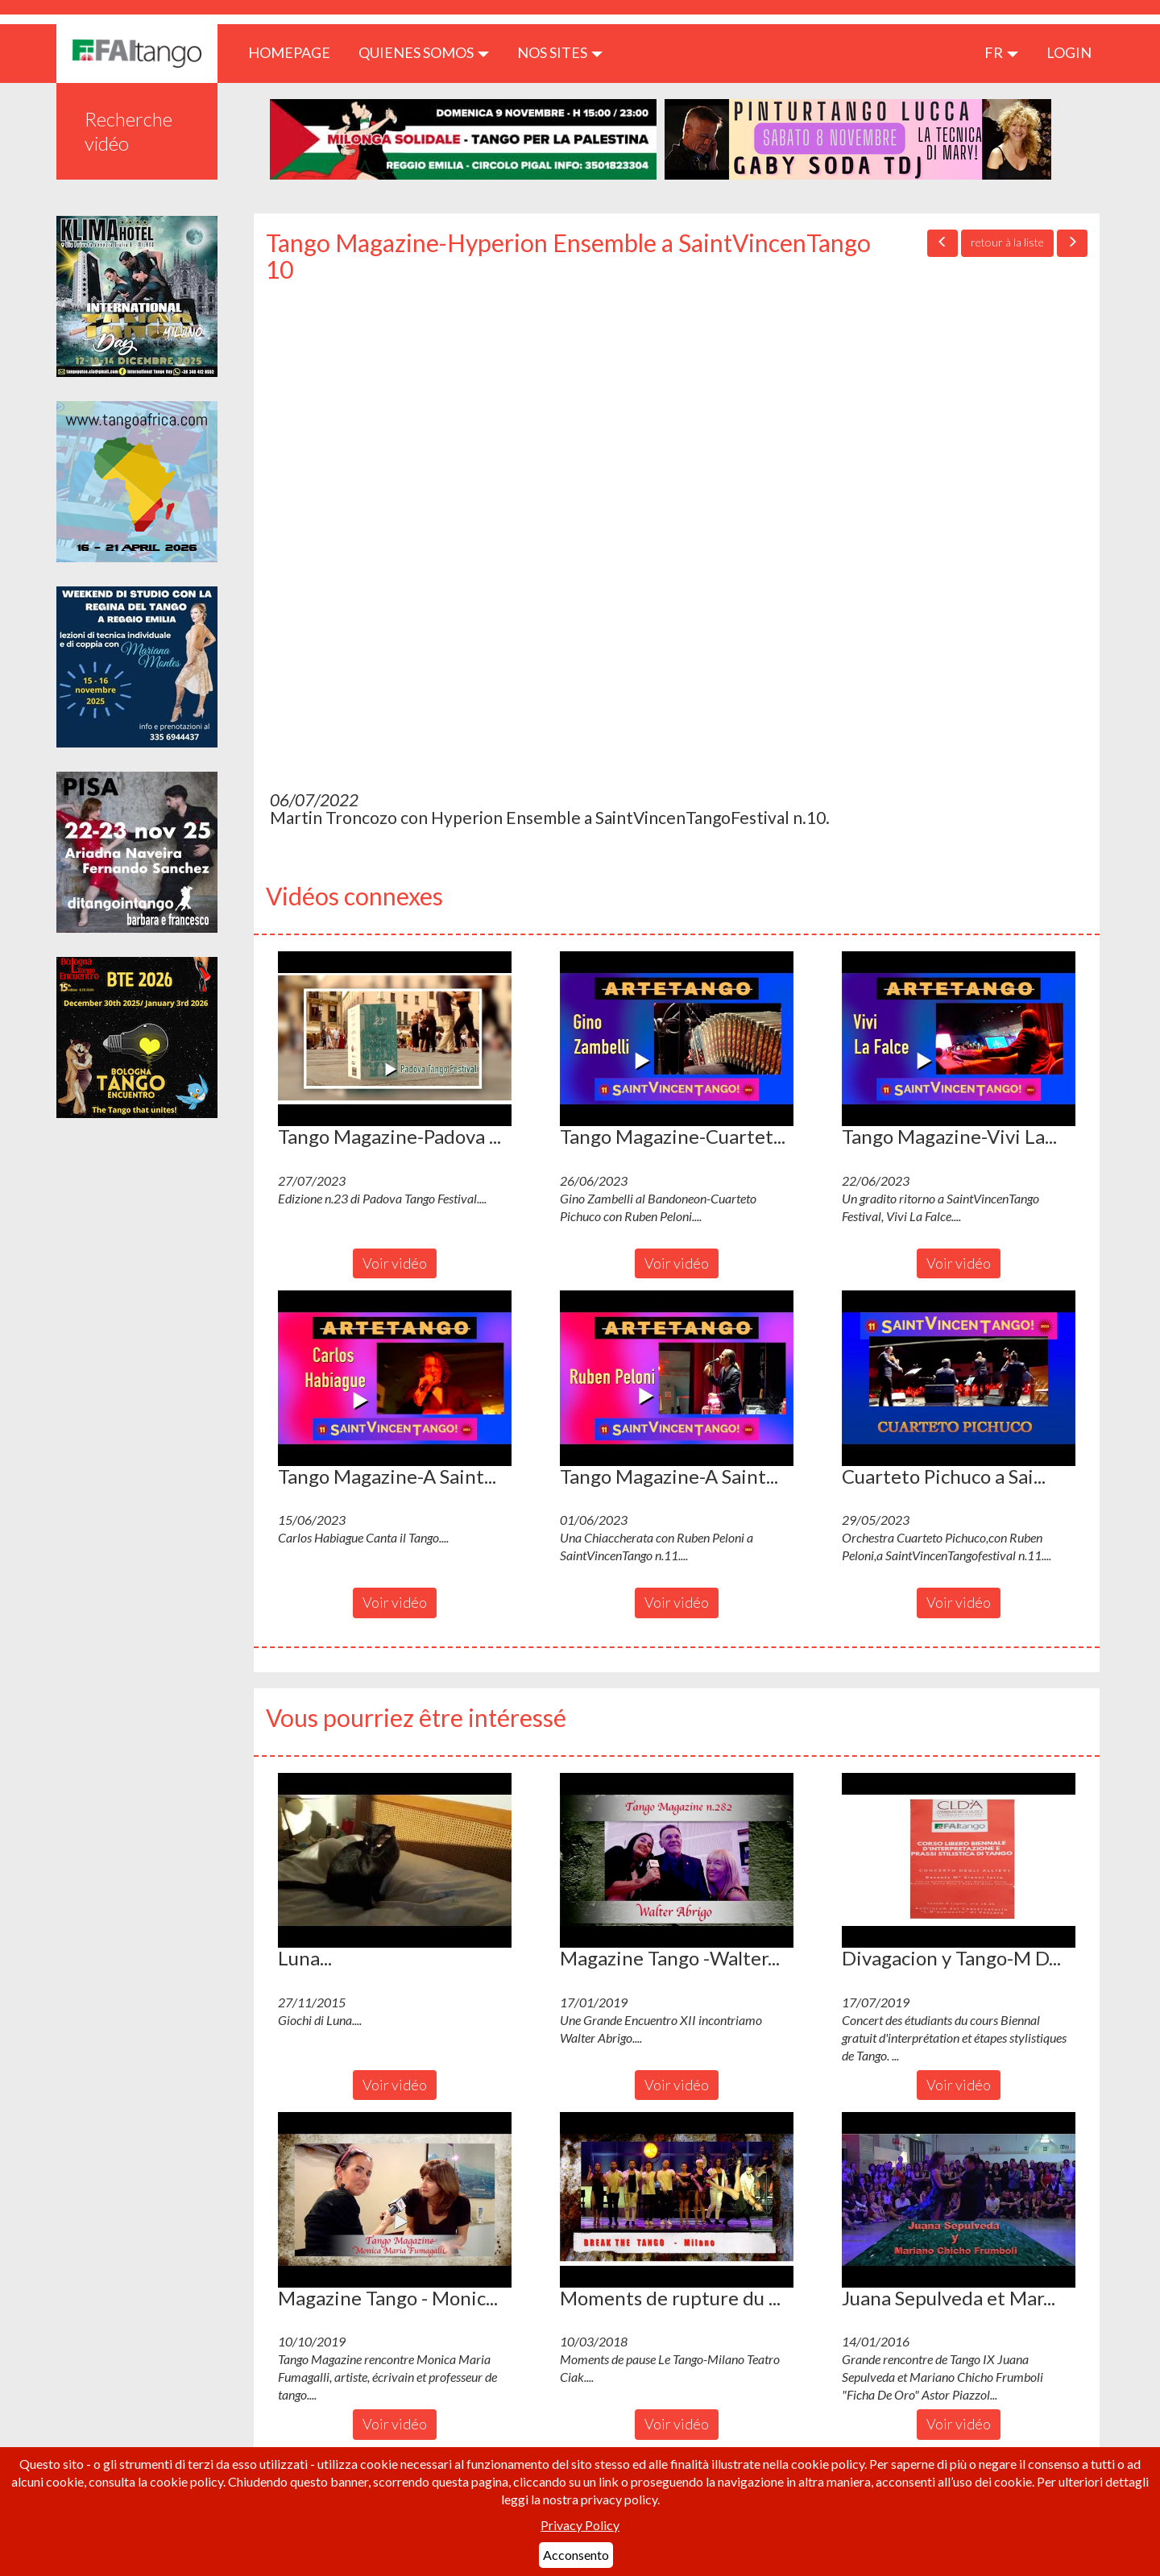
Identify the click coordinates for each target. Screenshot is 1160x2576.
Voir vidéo (394, 1263)
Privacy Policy (580, 2525)
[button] (395, 1039)
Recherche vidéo (128, 131)
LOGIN (1069, 52)
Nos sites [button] (560, 52)
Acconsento (576, 2554)
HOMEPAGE (295, 52)
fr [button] (1001, 52)
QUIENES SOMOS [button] (423, 52)
